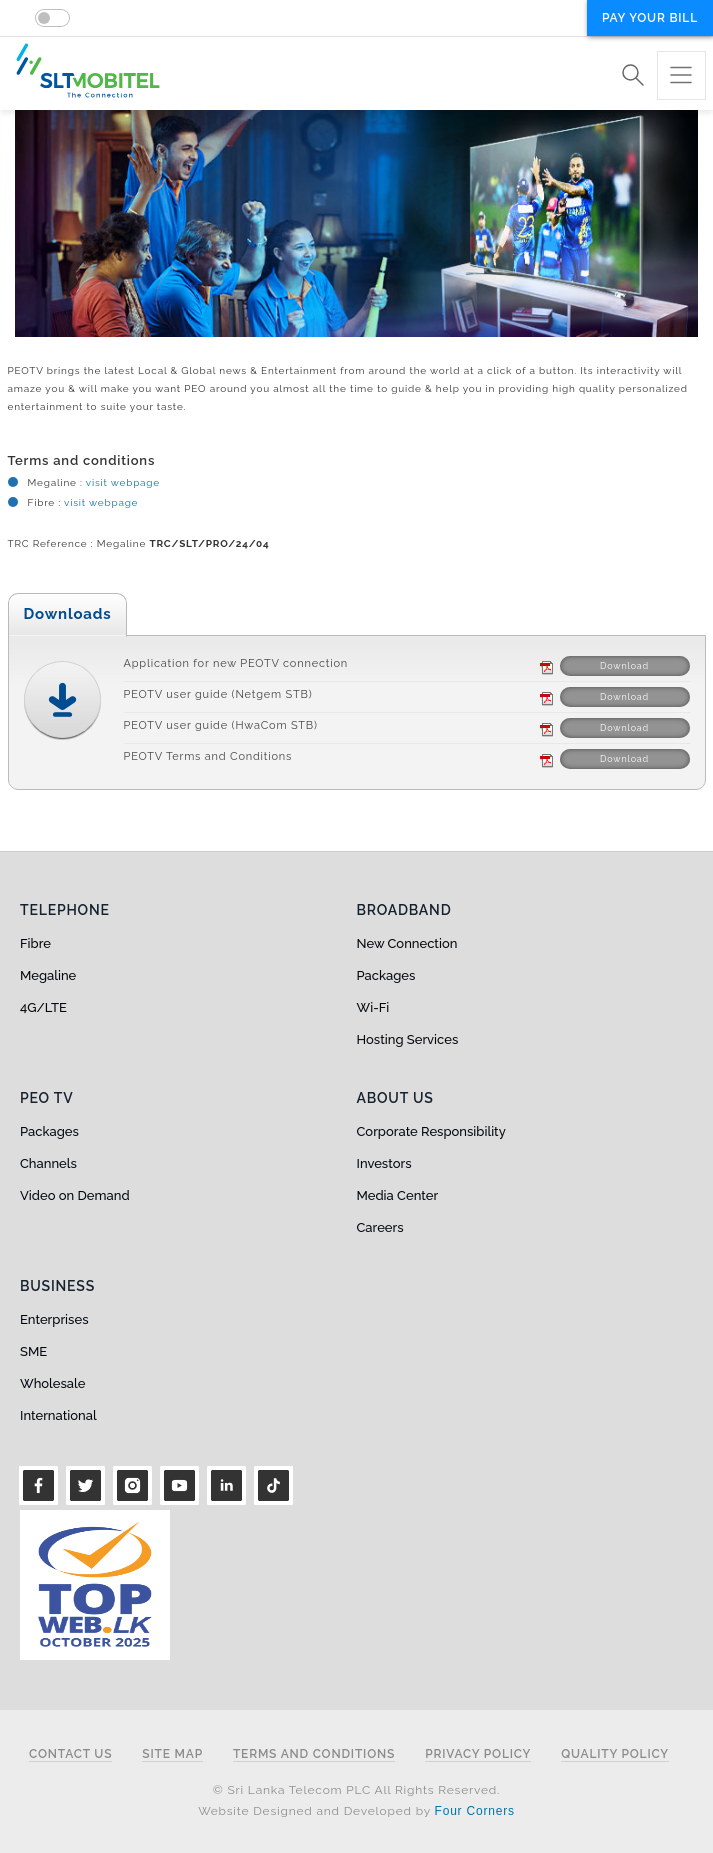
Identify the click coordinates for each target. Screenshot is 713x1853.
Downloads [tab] (68, 614)
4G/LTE (43, 1007)
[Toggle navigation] (681, 75)
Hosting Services (408, 1039)
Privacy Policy (478, 1754)
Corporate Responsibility (431, 1131)
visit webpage (121, 482)
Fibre (35, 943)
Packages (386, 975)
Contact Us (70, 1754)
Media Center (398, 1195)
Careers (380, 1227)
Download (624, 666)
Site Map (172, 1754)
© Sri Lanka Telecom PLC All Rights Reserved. (356, 1790)
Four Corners (475, 1811)
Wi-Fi (373, 1007)
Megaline (48, 975)
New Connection (407, 943)
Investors (384, 1163)
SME (33, 1351)
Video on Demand (75, 1195)
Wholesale (52, 1383)
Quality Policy (615, 1754)
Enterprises (54, 1319)
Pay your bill (650, 18)
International (58, 1415)
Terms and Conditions (314, 1754)
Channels (48, 1163)
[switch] (52, 18)
